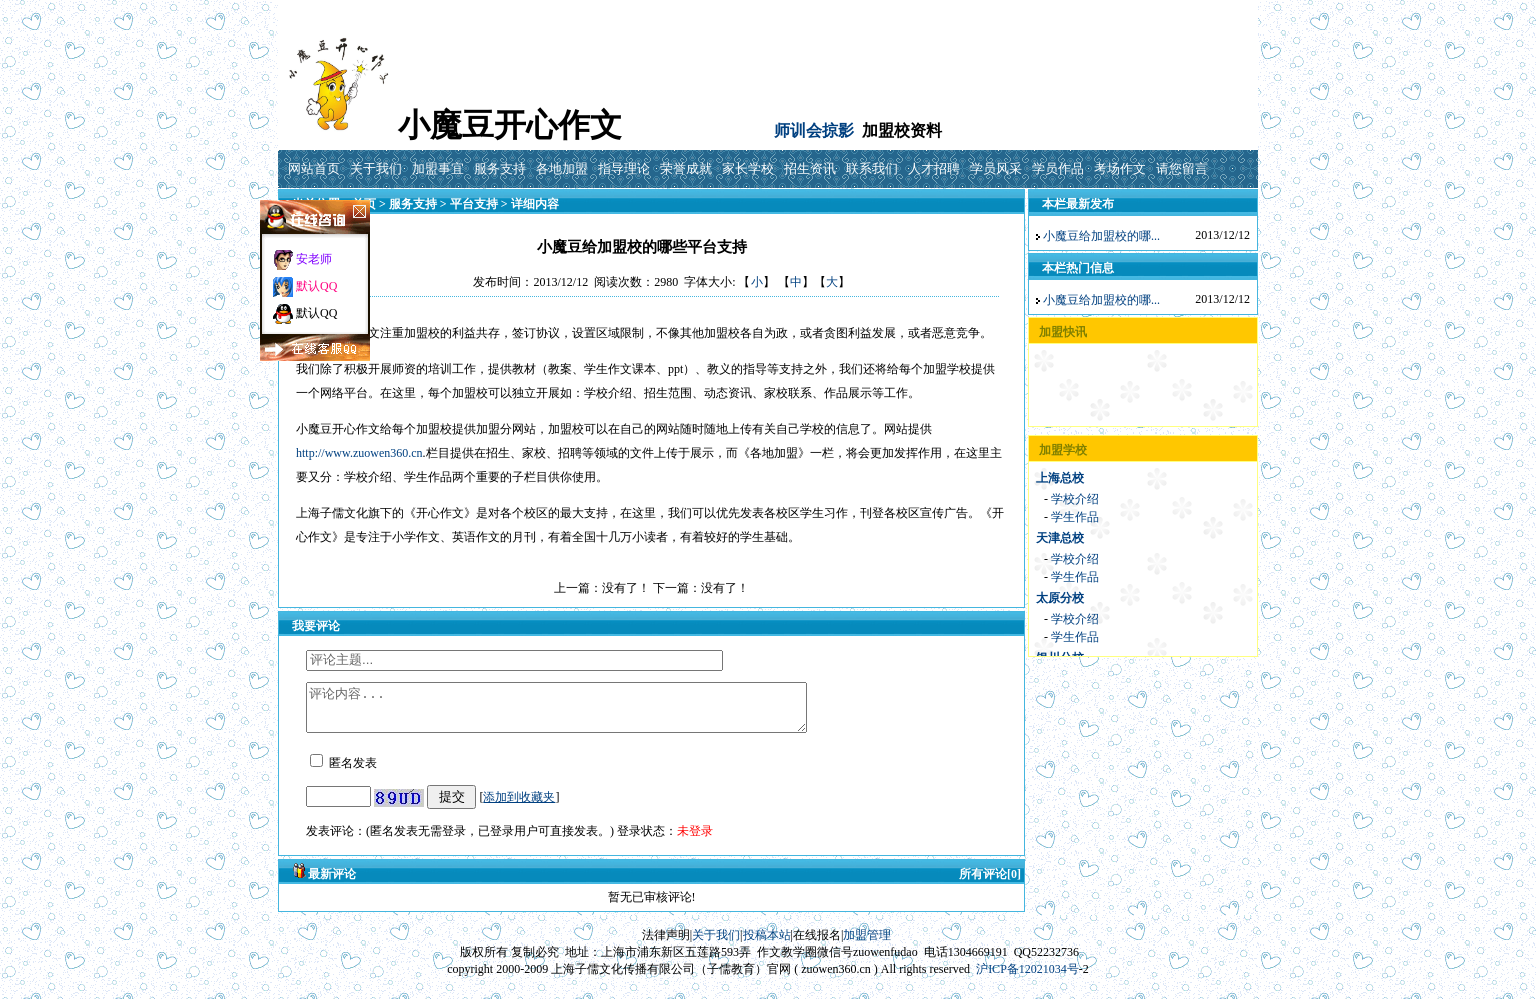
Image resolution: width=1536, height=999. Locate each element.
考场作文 (1120, 168)
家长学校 (748, 168)
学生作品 (1075, 517)
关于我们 (376, 168)
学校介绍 (1075, 499)
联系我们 (872, 168)
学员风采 (996, 168)
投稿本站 (767, 944)
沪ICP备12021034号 (1027, 978)
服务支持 (500, 168)
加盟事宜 (438, 168)
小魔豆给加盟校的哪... (1101, 236)
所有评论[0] (990, 883)
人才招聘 (934, 168)
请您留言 (1182, 168)
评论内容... (586, 712)
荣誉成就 (686, 168)
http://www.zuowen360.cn (359, 453)
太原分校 (1060, 598)
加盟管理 (867, 944)
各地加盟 (562, 168)
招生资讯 (810, 168)
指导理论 (624, 168)
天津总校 (1060, 538)
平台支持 (474, 204)
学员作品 (1058, 168)
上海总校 (1060, 478)
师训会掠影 (814, 130)
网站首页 (314, 168)
